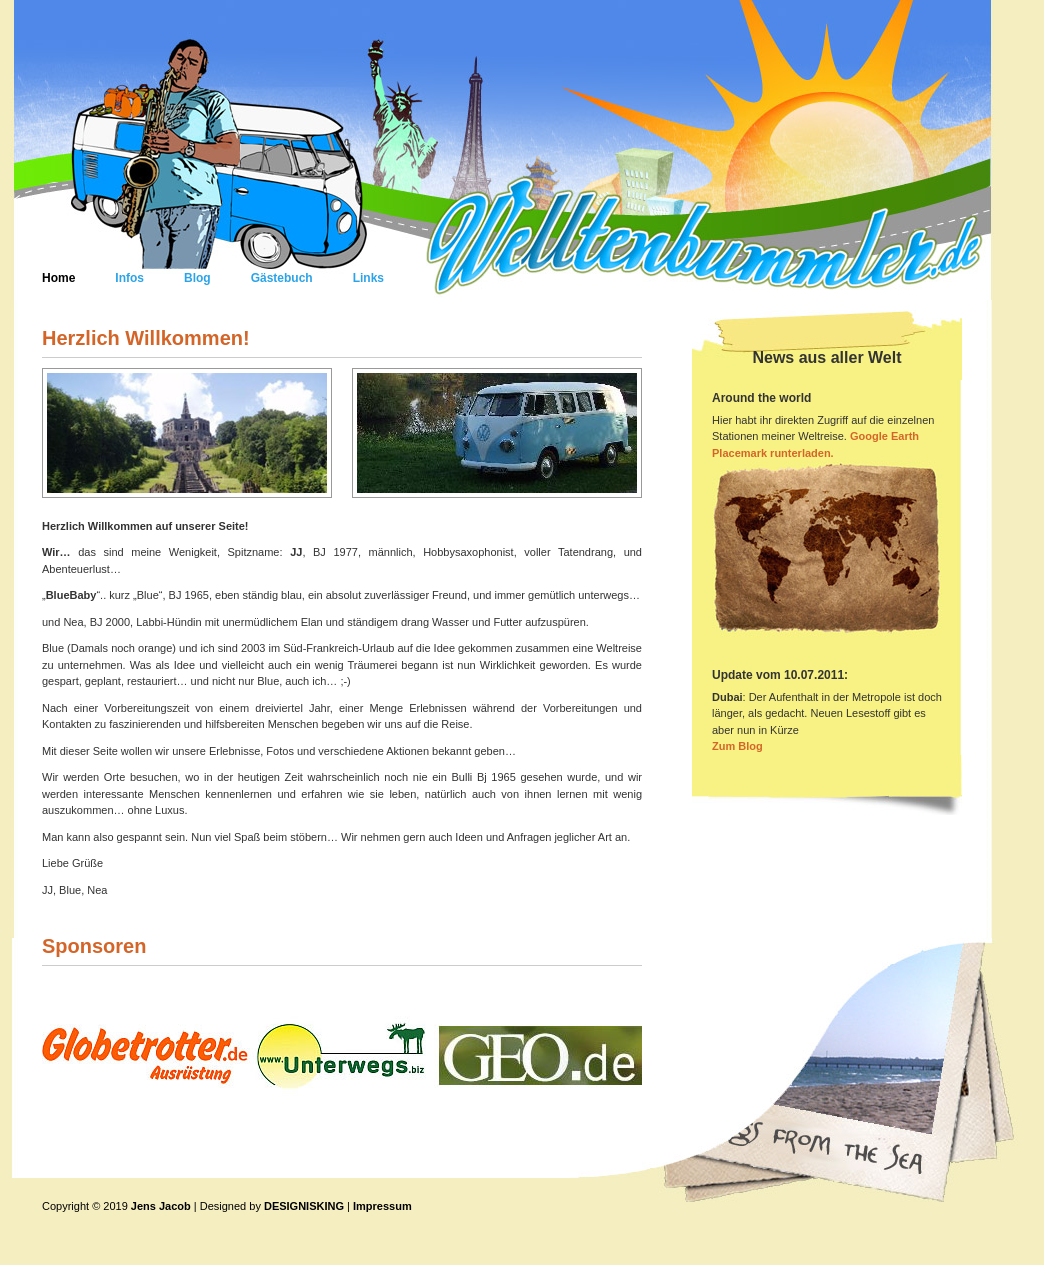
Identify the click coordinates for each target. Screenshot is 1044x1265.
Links (368, 278)
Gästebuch (282, 278)
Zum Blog (737, 746)
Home (58, 278)
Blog (197, 278)
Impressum (382, 1206)
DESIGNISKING (304, 1206)
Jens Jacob (162, 1206)
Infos (129, 278)
